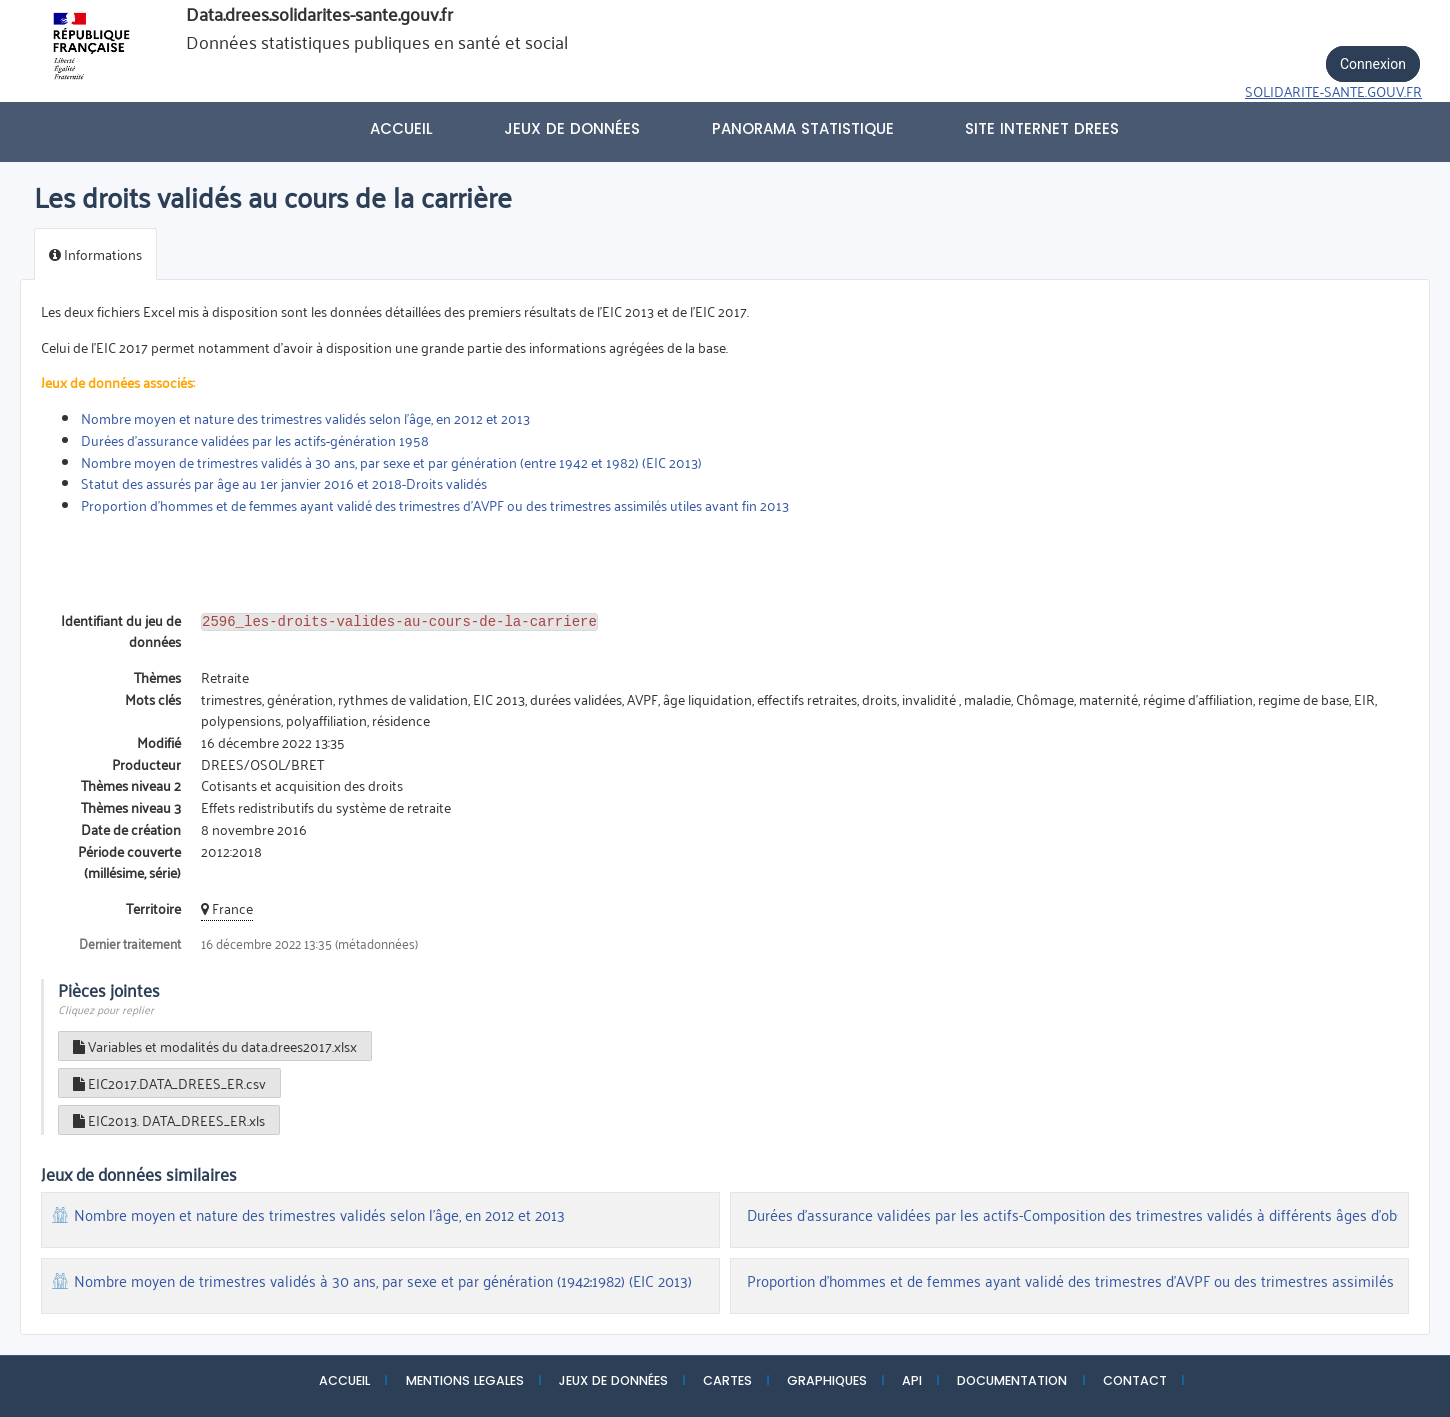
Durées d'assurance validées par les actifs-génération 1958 (255, 439)
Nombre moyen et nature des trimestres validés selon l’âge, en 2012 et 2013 (305, 417)
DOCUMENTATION (1012, 1380)
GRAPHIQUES (827, 1380)
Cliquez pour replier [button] (106, 1008)
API (912, 1380)
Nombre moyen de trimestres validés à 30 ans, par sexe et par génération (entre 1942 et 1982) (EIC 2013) (391, 461)
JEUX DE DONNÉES (613, 1380)
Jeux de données (572, 128)
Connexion (1373, 64)
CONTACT (1135, 1380)
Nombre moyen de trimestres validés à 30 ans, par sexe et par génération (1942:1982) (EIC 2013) (383, 1281)
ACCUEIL (344, 1380)
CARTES (727, 1380)
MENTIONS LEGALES (465, 1380)
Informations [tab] (95, 253)
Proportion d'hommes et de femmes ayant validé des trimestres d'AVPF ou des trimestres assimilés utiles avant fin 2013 (435, 504)
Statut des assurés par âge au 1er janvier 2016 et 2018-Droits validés (285, 482)
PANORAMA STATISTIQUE (803, 128)
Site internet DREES (1042, 128)
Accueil (401, 128)
